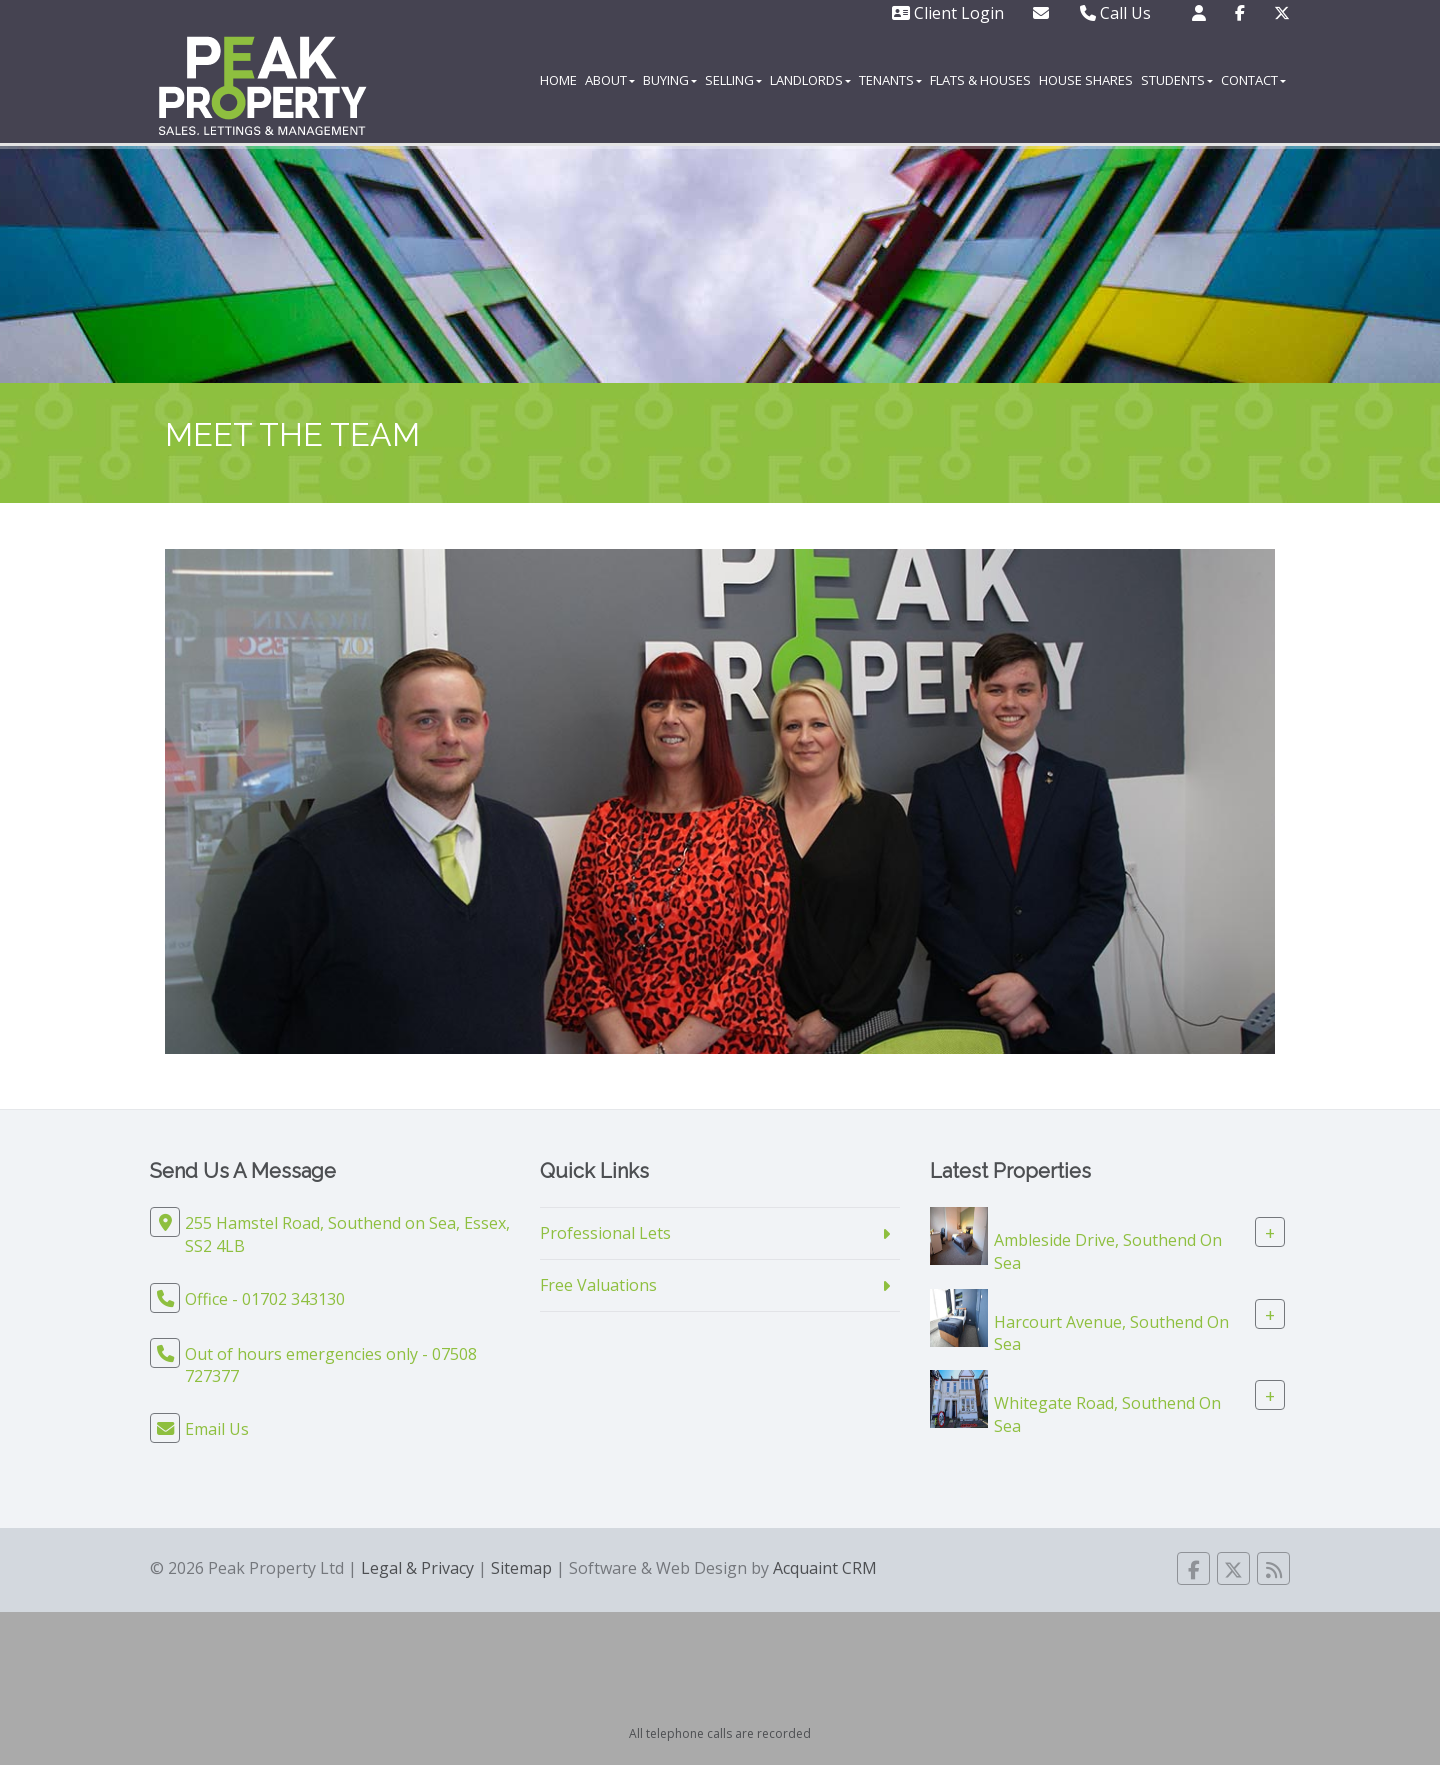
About (610, 80)
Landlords (810, 80)
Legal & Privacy (417, 1568)
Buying (670, 80)
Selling (733, 80)
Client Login (948, 13)
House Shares (1086, 80)
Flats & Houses (980, 80)
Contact (1253, 80)
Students (1177, 80)
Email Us (217, 1429)
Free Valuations (598, 1285)
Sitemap (521, 1568)
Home (558, 80)
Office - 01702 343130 (265, 1299)
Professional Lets (605, 1233)
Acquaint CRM (825, 1568)
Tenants (890, 80)
